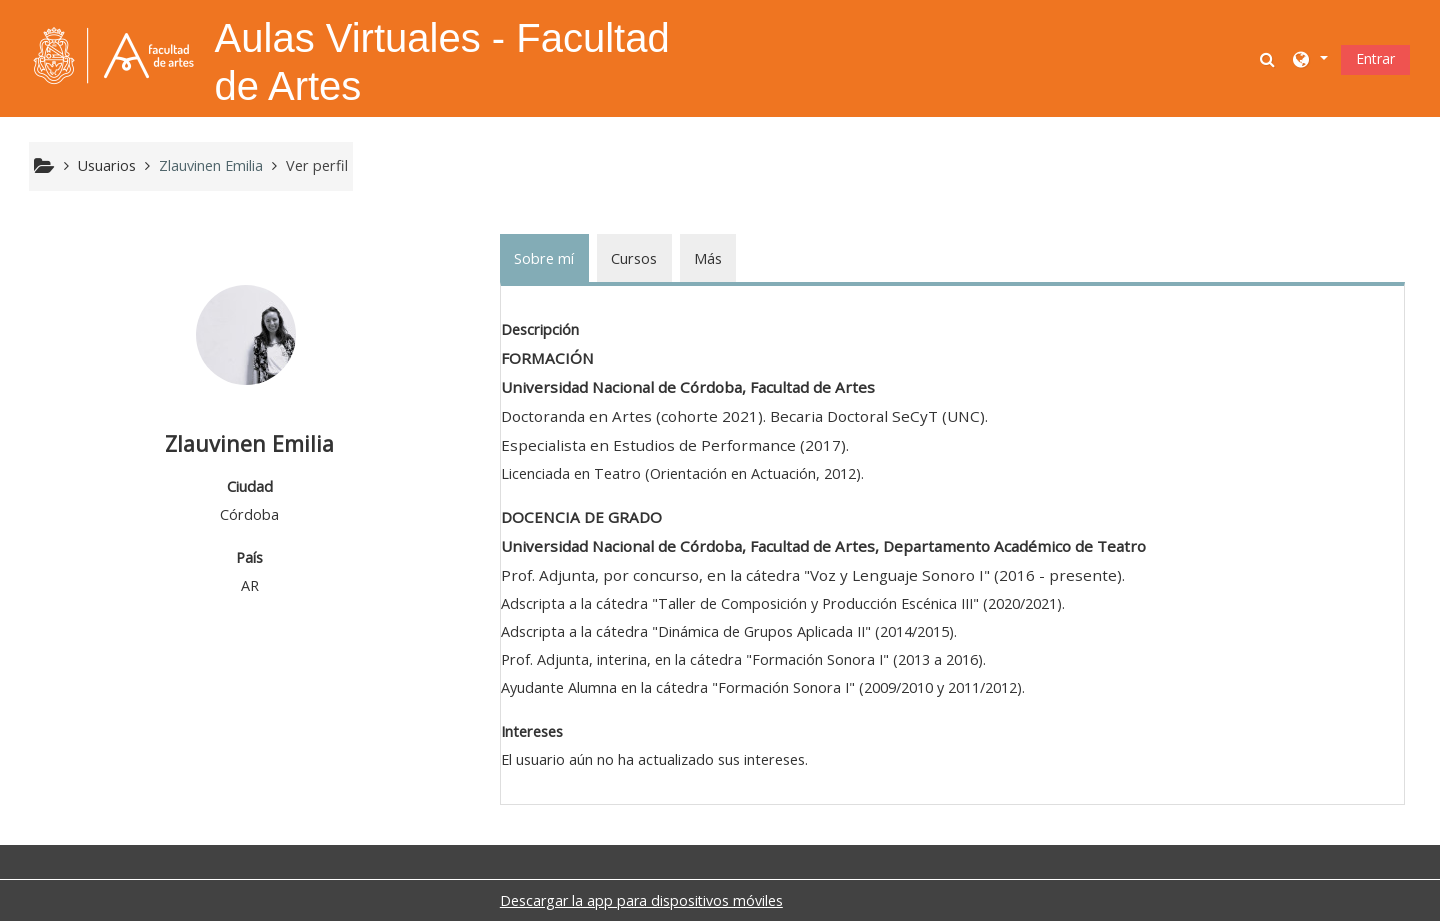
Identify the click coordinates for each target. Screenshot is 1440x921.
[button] (1269, 58)
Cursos (634, 258)
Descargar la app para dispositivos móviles (641, 900)
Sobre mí (544, 258)
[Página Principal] (114, 56)
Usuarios (107, 165)
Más (708, 258)
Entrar (1375, 58)
